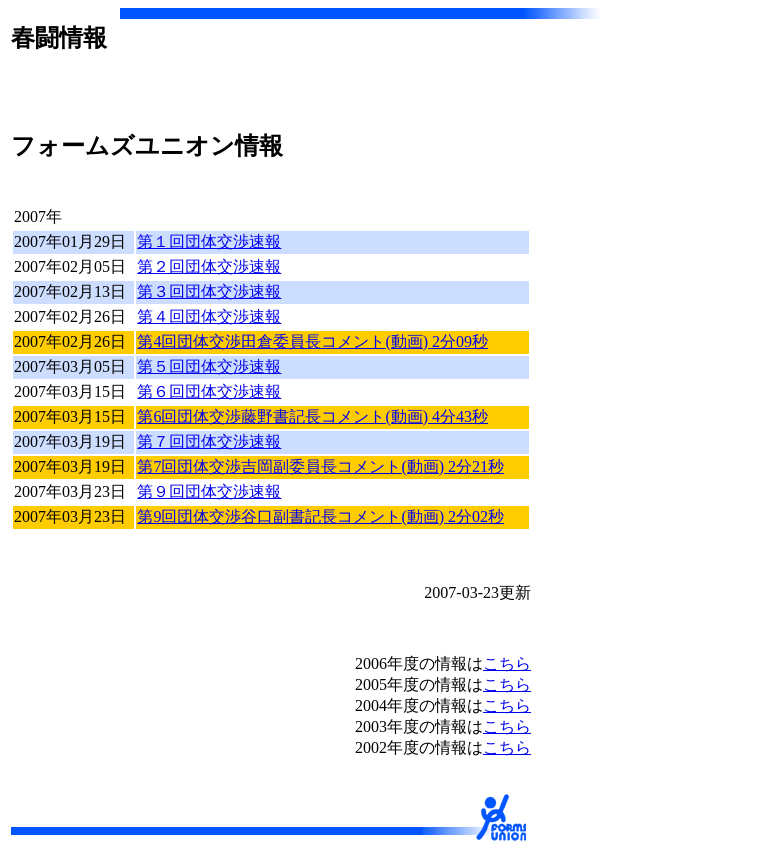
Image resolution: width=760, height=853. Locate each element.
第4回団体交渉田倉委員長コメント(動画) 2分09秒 (312, 341)
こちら (507, 663)
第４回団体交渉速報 (209, 316)
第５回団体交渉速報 (209, 366)
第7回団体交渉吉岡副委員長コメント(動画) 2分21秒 (320, 466)
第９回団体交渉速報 (209, 491)
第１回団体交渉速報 (209, 241)
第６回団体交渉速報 (209, 391)
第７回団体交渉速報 (209, 441)
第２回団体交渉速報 (209, 266)
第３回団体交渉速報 (209, 291)
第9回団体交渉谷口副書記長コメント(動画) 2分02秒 (320, 516)
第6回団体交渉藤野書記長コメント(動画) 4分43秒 (312, 416)
